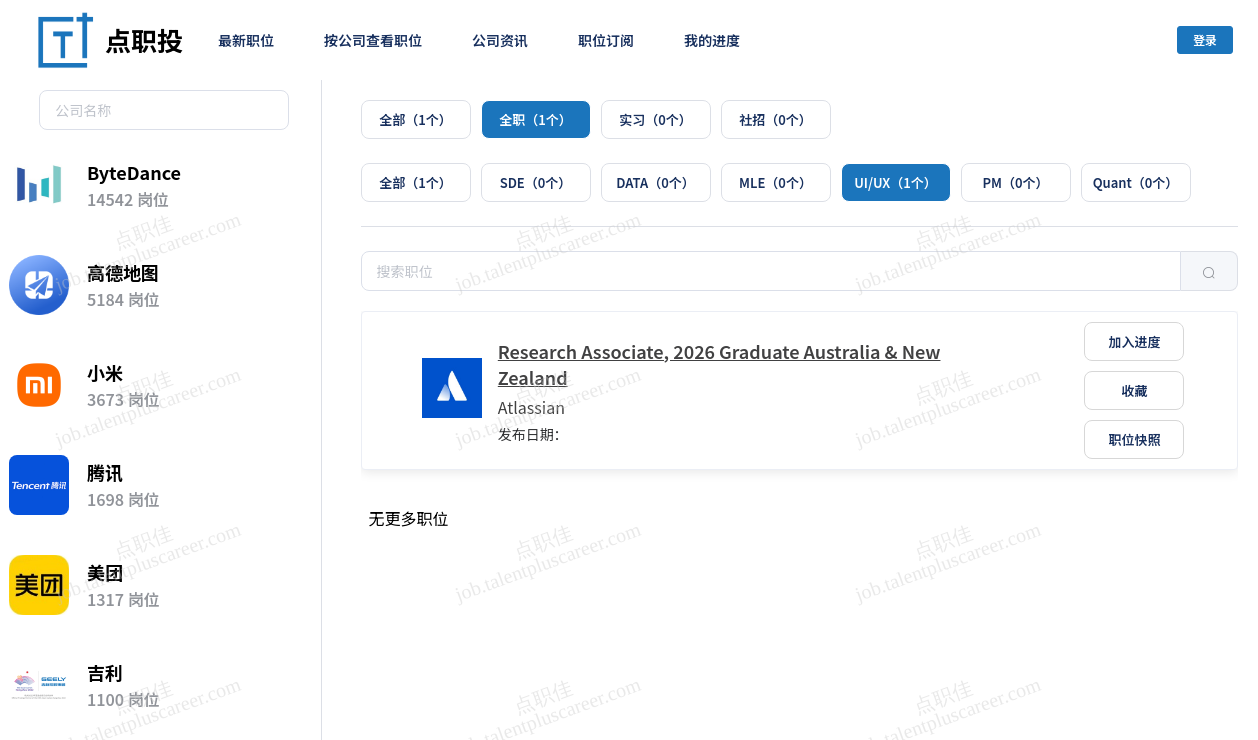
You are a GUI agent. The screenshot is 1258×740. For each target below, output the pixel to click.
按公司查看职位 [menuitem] (373, 40)
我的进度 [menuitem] (712, 40)
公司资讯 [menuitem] (500, 40)
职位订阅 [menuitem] (606, 40)
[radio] (416, 119)
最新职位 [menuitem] (246, 40)
